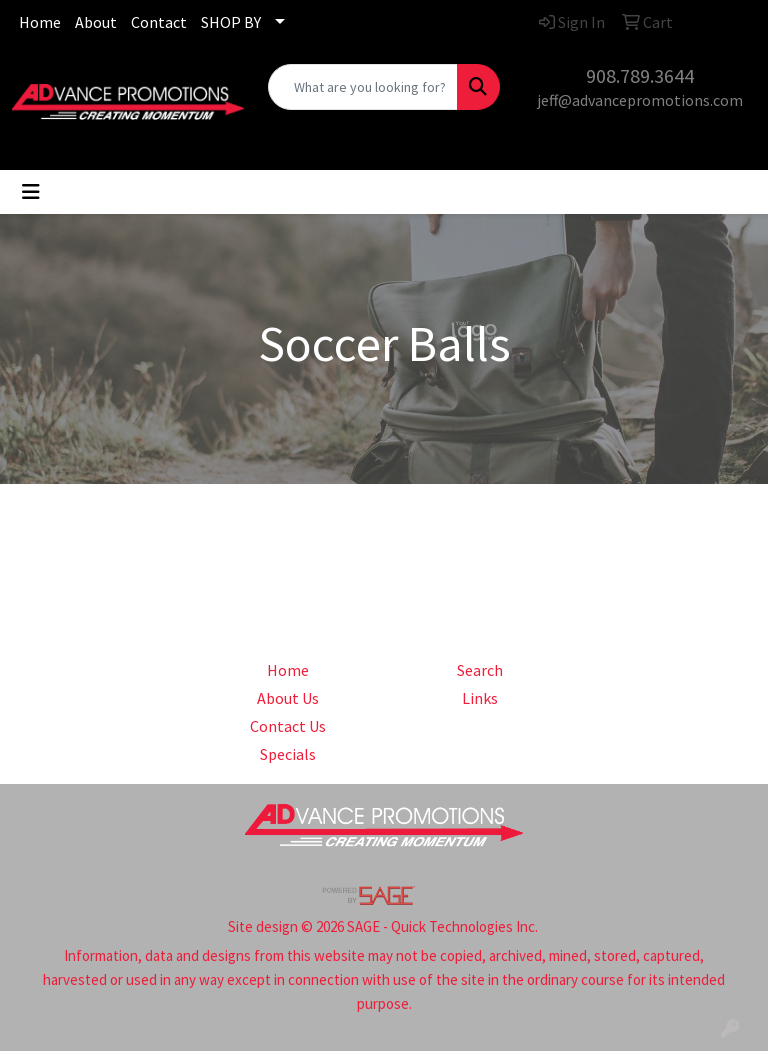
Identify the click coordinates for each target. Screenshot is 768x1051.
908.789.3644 (640, 75)
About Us (288, 698)
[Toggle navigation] (31, 192)
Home (40, 22)
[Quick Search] (363, 87)
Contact (159, 22)
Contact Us (288, 726)
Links (480, 698)
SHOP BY (231, 22)
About (96, 22)
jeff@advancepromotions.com (640, 100)
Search (480, 670)
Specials (288, 754)
